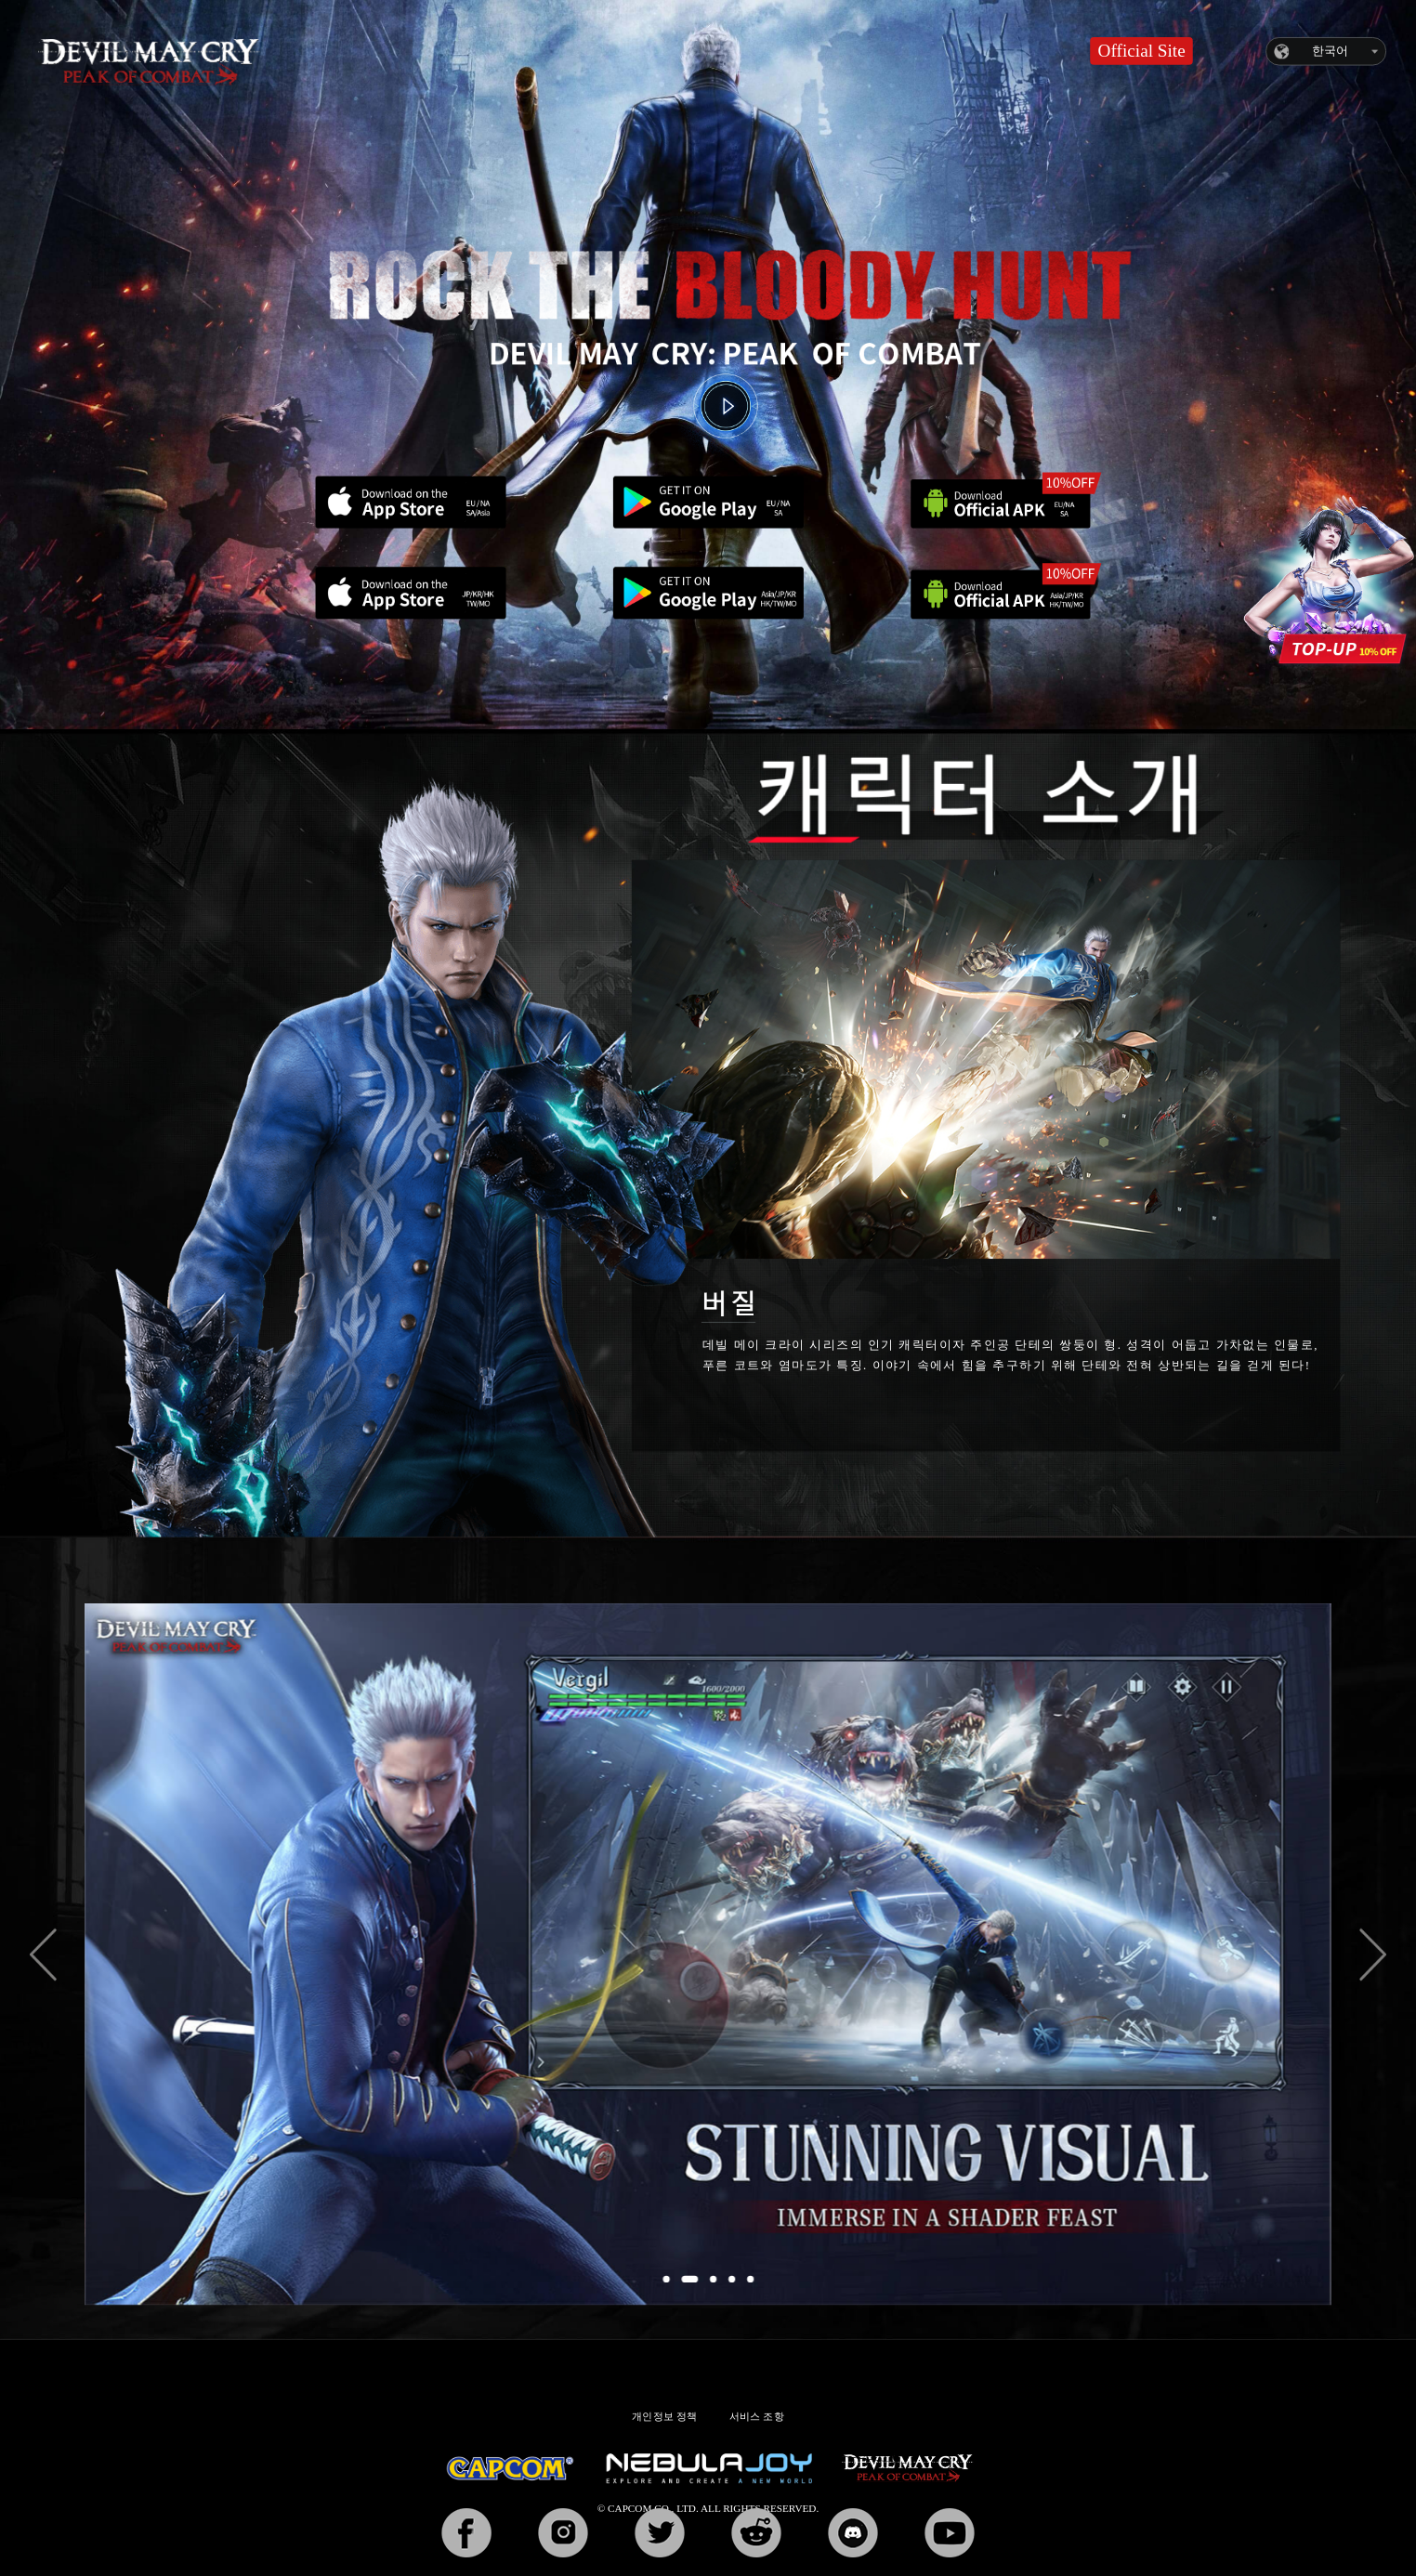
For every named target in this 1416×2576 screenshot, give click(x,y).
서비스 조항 (756, 2417)
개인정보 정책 (664, 2417)
